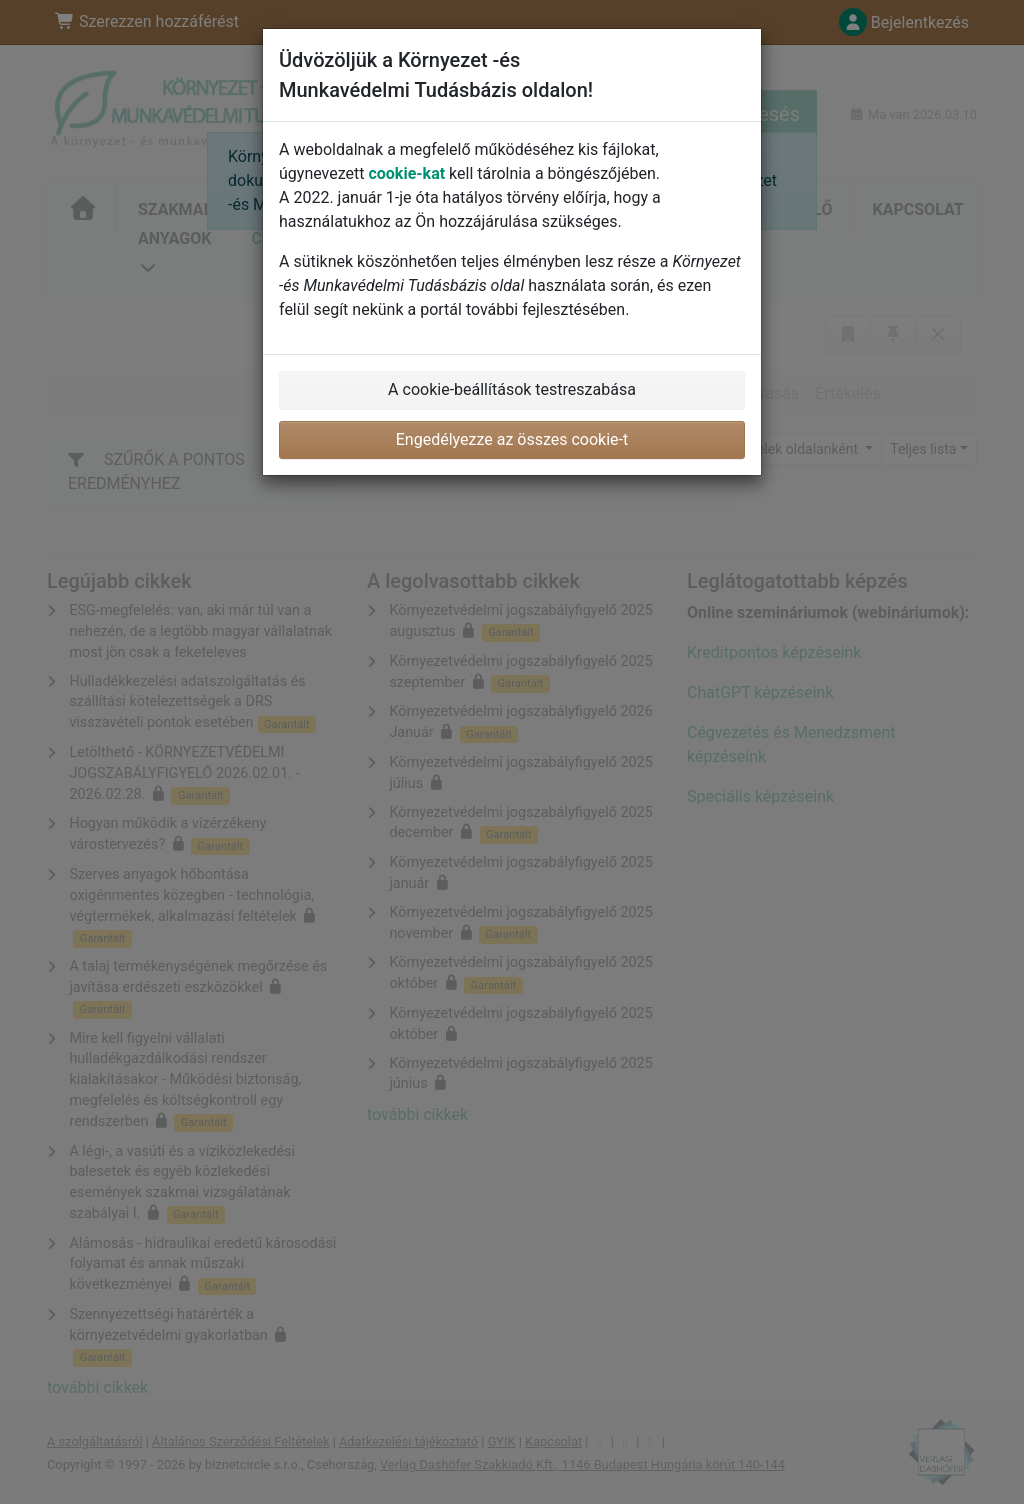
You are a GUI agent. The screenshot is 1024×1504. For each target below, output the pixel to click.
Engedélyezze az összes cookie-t (512, 439)
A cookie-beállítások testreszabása (512, 389)
